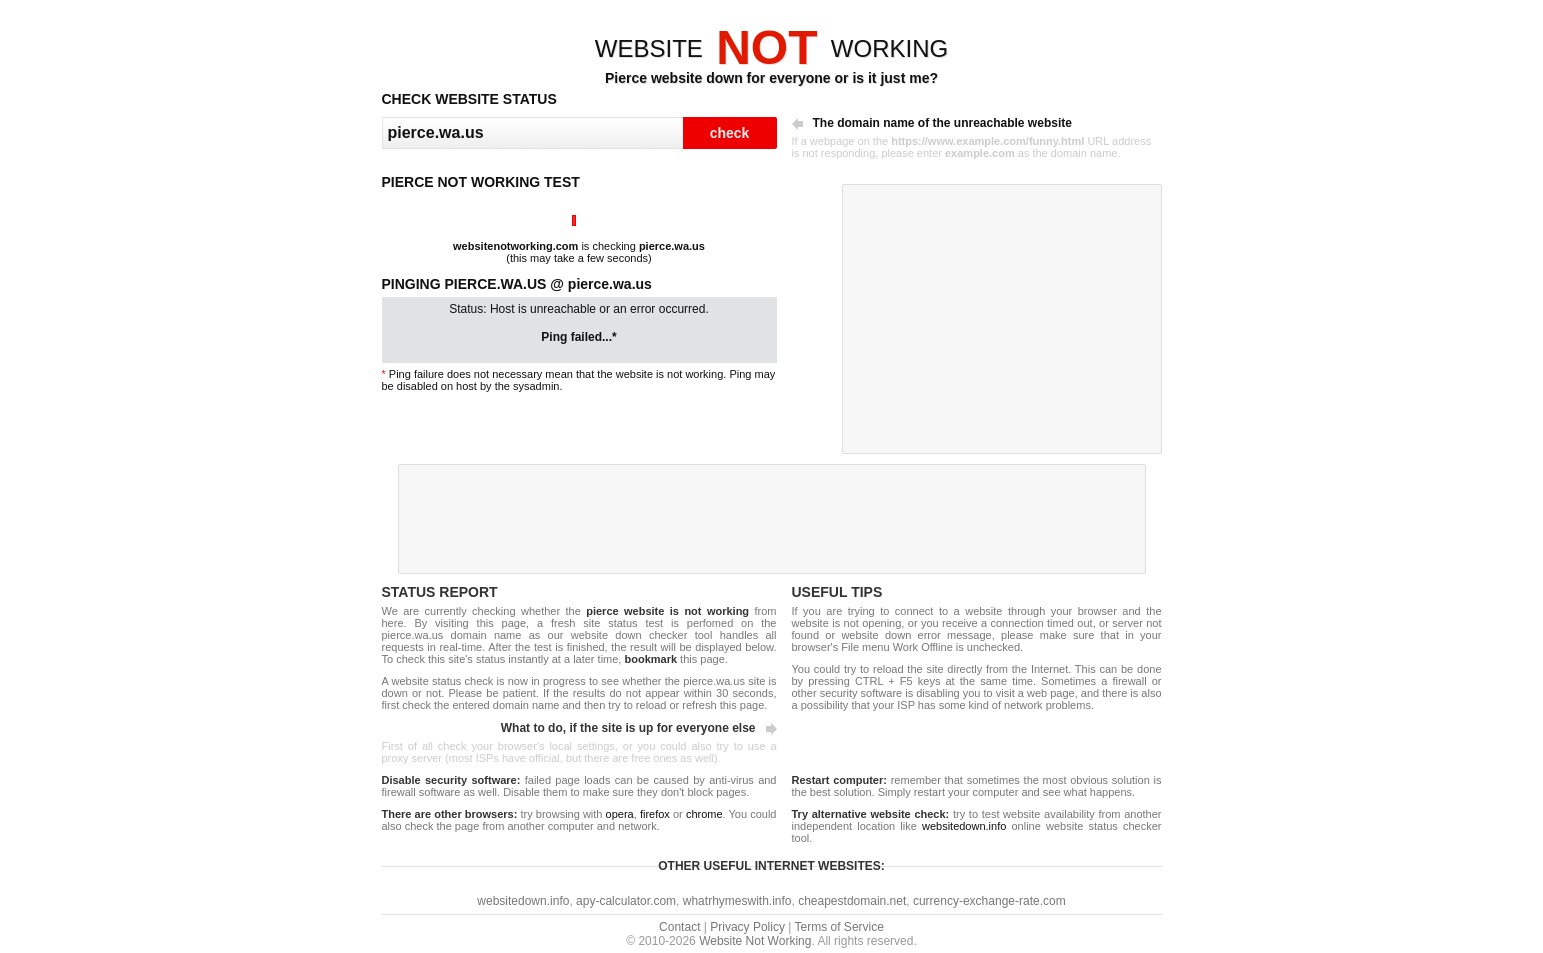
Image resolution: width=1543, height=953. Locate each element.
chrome (704, 814)
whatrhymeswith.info (737, 901)
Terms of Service (839, 927)
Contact (679, 927)
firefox (655, 814)
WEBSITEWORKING (771, 48)
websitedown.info (964, 826)
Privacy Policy (747, 927)
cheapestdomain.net (852, 901)
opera (620, 814)
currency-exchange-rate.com (989, 901)
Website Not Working (755, 941)
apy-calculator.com (626, 901)
